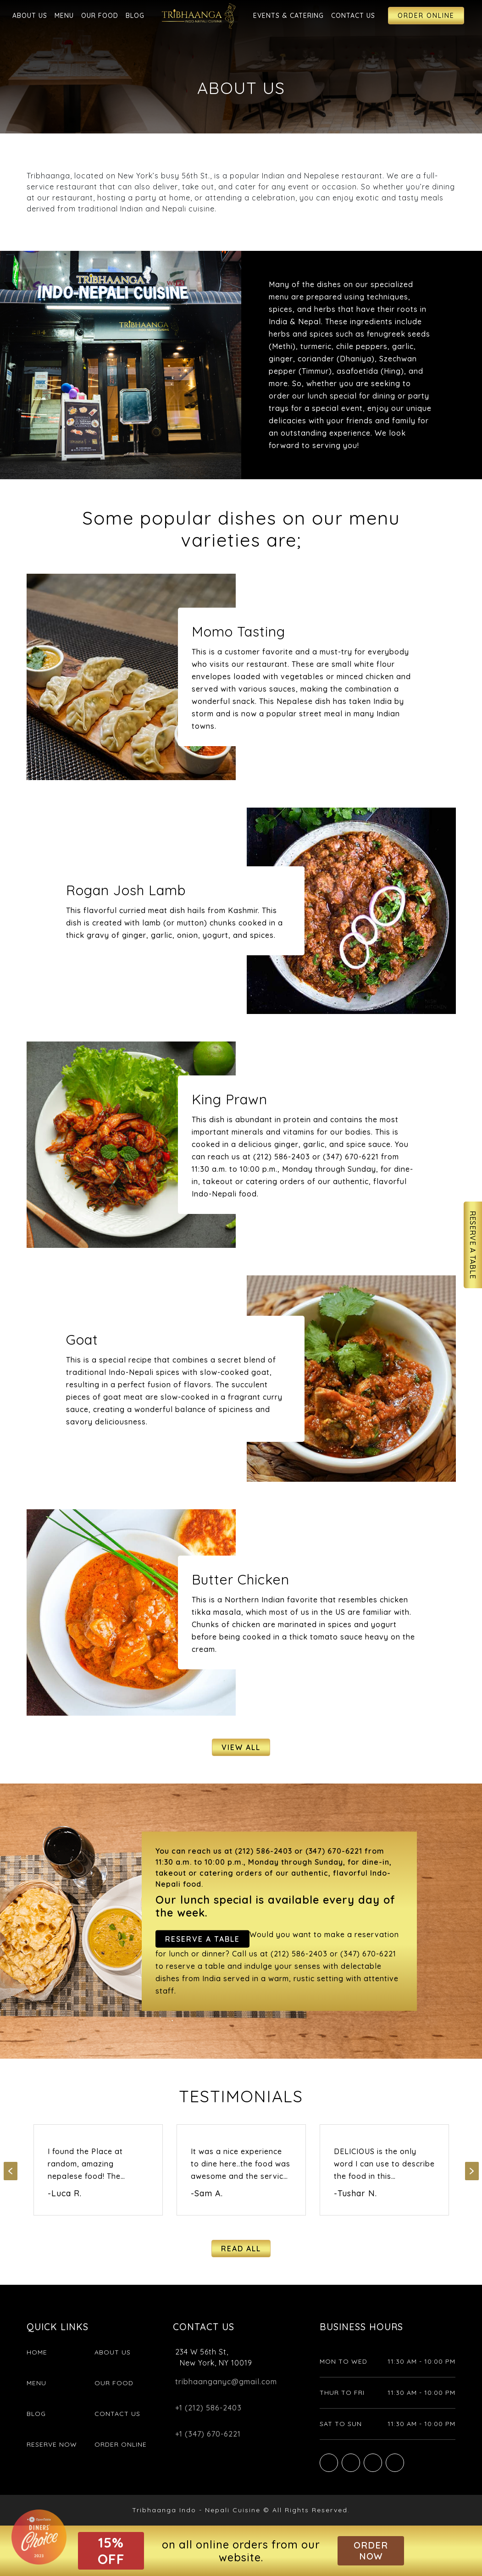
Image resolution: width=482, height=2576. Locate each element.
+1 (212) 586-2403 (208, 2407)
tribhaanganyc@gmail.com (226, 2381)
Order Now (371, 2550)
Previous (10, 2171)
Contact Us (353, 15)
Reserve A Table (472, 1245)
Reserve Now (52, 2444)
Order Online (426, 15)
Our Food (99, 15)
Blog (135, 15)
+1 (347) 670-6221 (208, 2433)
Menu (64, 15)
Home (37, 2352)
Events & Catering (288, 15)
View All (241, 1747)
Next (472, 2171)
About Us (29, 15)
